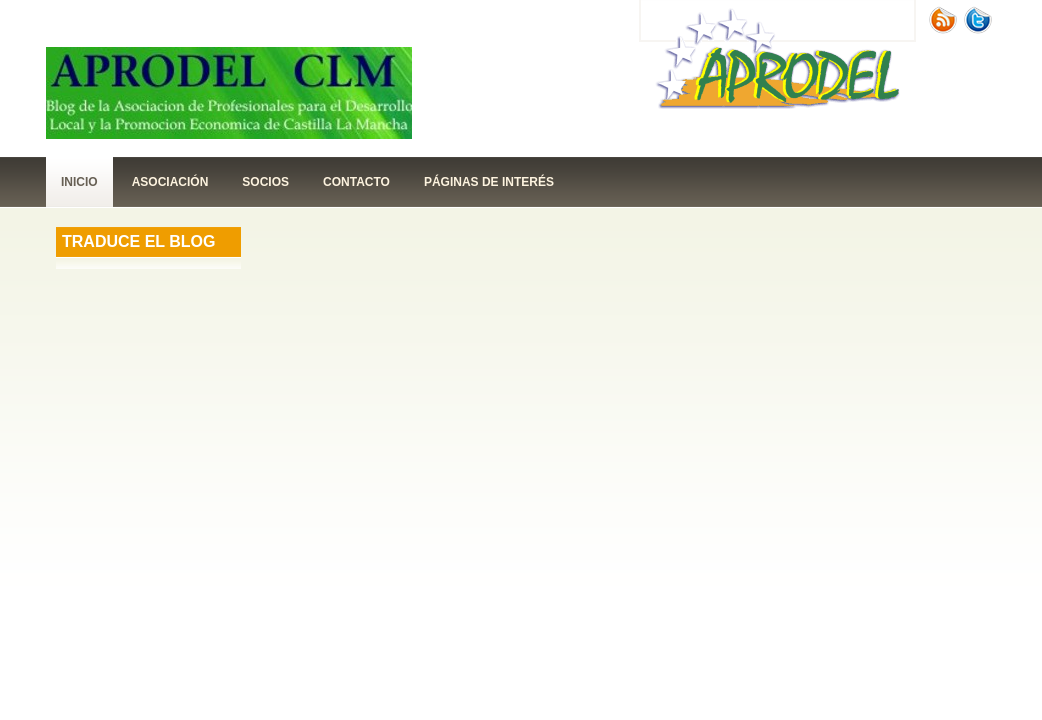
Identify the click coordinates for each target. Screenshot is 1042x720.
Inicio (79, 182)
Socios (265, 182)
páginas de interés (489, 182)
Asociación (170, 182)
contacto (356, 182)
